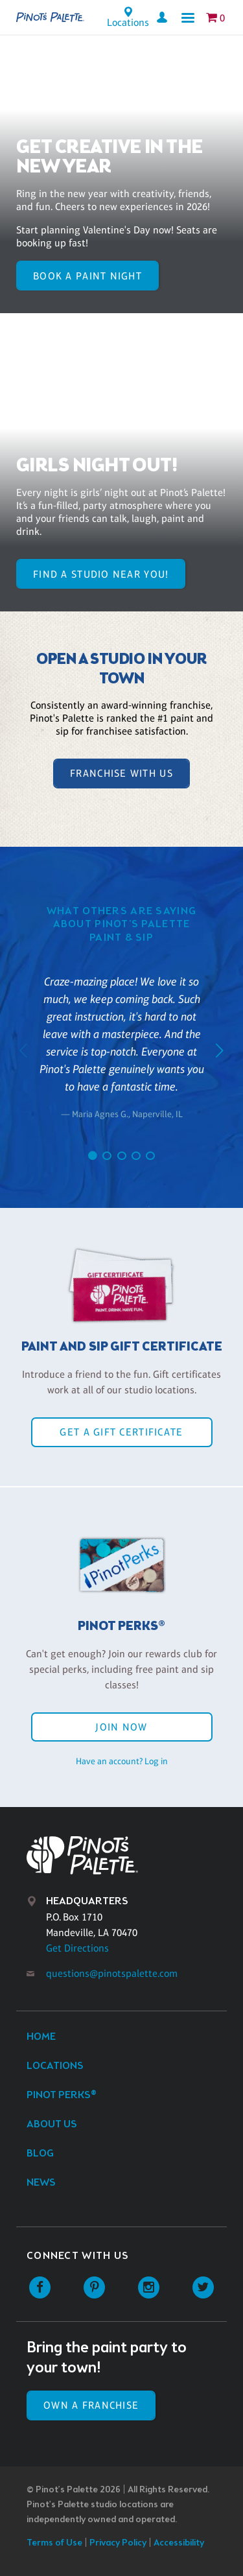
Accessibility (179, 2543)
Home (41, 2037)
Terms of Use (54, 2543)
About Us (52, 2124)
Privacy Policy (117, 2543)
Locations (55, 2066)
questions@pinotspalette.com (112, 1973)
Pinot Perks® (62, 2095)
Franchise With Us (121, 773)
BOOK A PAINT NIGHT (87, 276)
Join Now (121, 1727)
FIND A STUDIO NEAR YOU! (100, 574)
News (41, 2183)
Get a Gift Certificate (121, 1432)
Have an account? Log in (122, 1761)
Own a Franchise (91, 2405)
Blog (40, 2153)
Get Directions (77, 1948)
